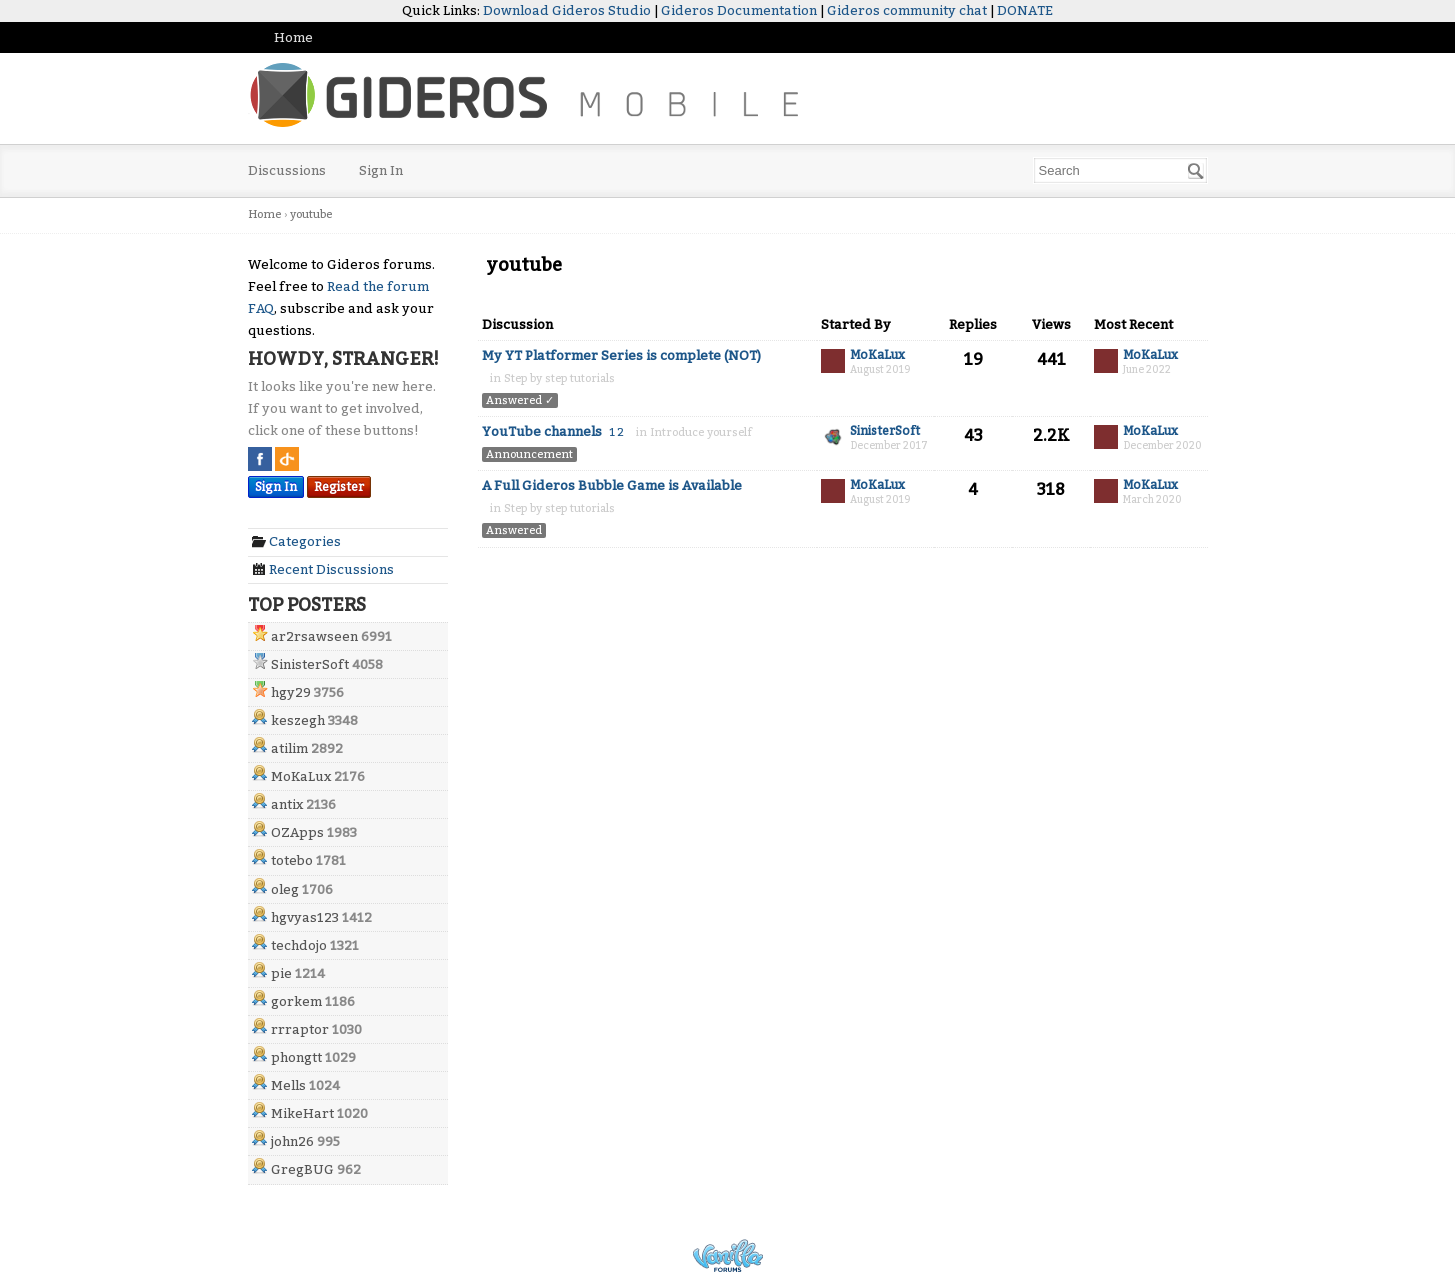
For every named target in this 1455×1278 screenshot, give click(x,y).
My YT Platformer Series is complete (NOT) (621, 355)
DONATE (1025, 10)
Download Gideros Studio (567, 10)
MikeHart (302, 1113)
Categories (296, 541)
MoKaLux (301, 776)
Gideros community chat (907, 10)
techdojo (299, 945)
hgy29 (291, 692)
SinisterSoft (310, 664)
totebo (292, 860)
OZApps (297, 832)
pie (281, 973)
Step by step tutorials (559, 378)
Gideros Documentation (739, 10)
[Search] (1196, 171)
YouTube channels (542, 431)
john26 (292, 1141)
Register (339, 487)
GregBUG (302, 1169)
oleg (285, 889)
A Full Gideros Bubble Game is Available (612, 485)
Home (293, 37)
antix (287, 804)
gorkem (296, 1001)
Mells (288, 1085)
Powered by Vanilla (728, 1255)
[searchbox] (1120, 170)
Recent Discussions (323, 569)
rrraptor (300, 1029)
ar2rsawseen (314, 636)
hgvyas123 (305, 917)
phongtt (296, 1057)
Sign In (381, 170)
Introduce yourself (701, 432)
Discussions (287, 170)
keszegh (298, 720)
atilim (289, 748)
